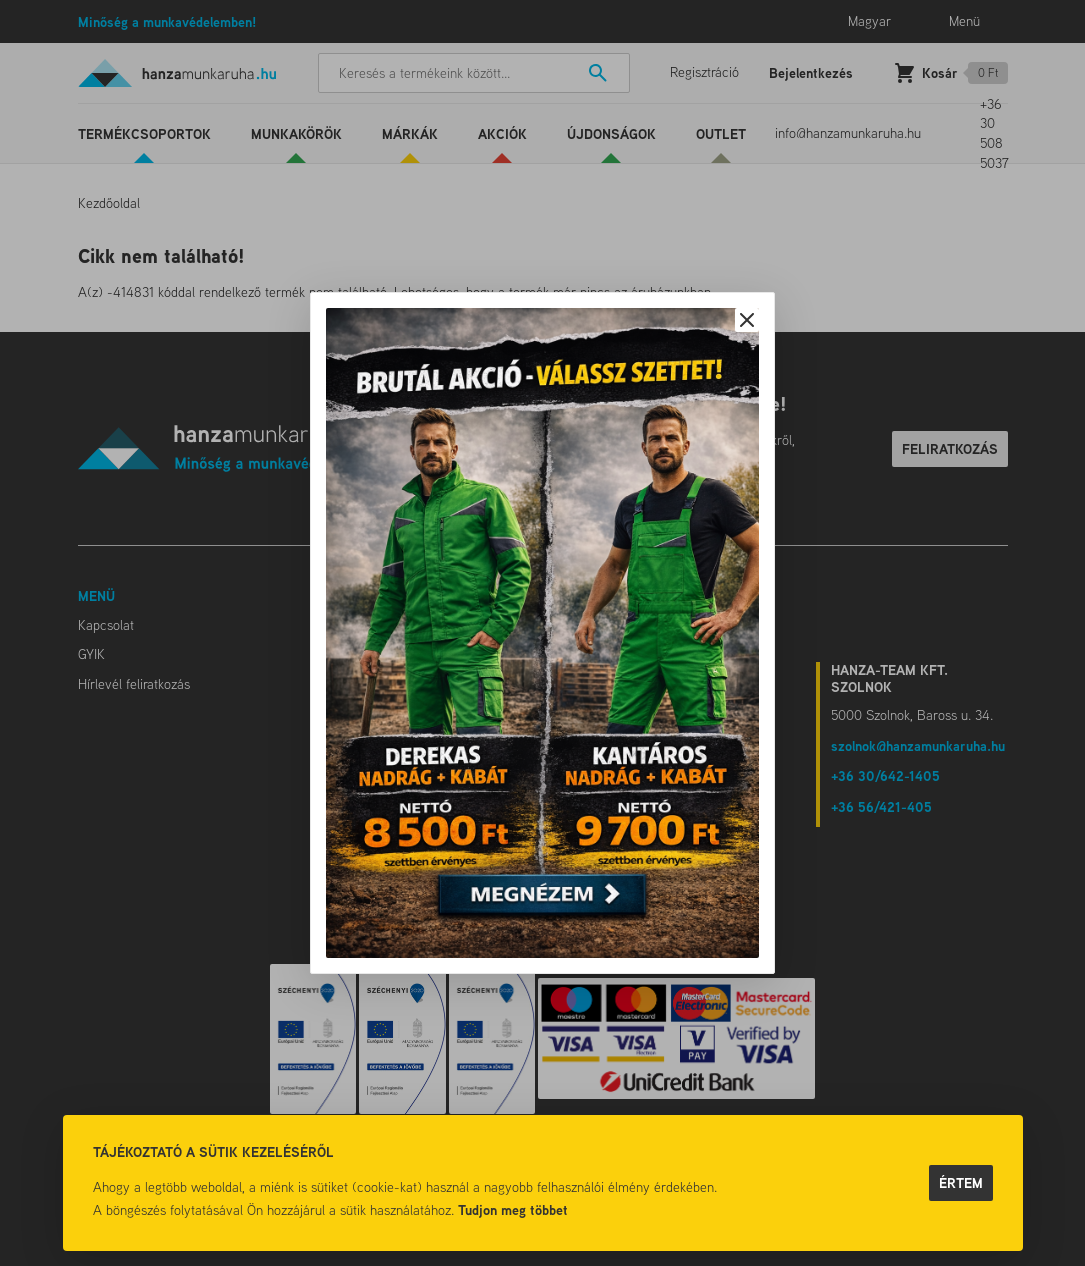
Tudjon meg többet (513, 1209)
